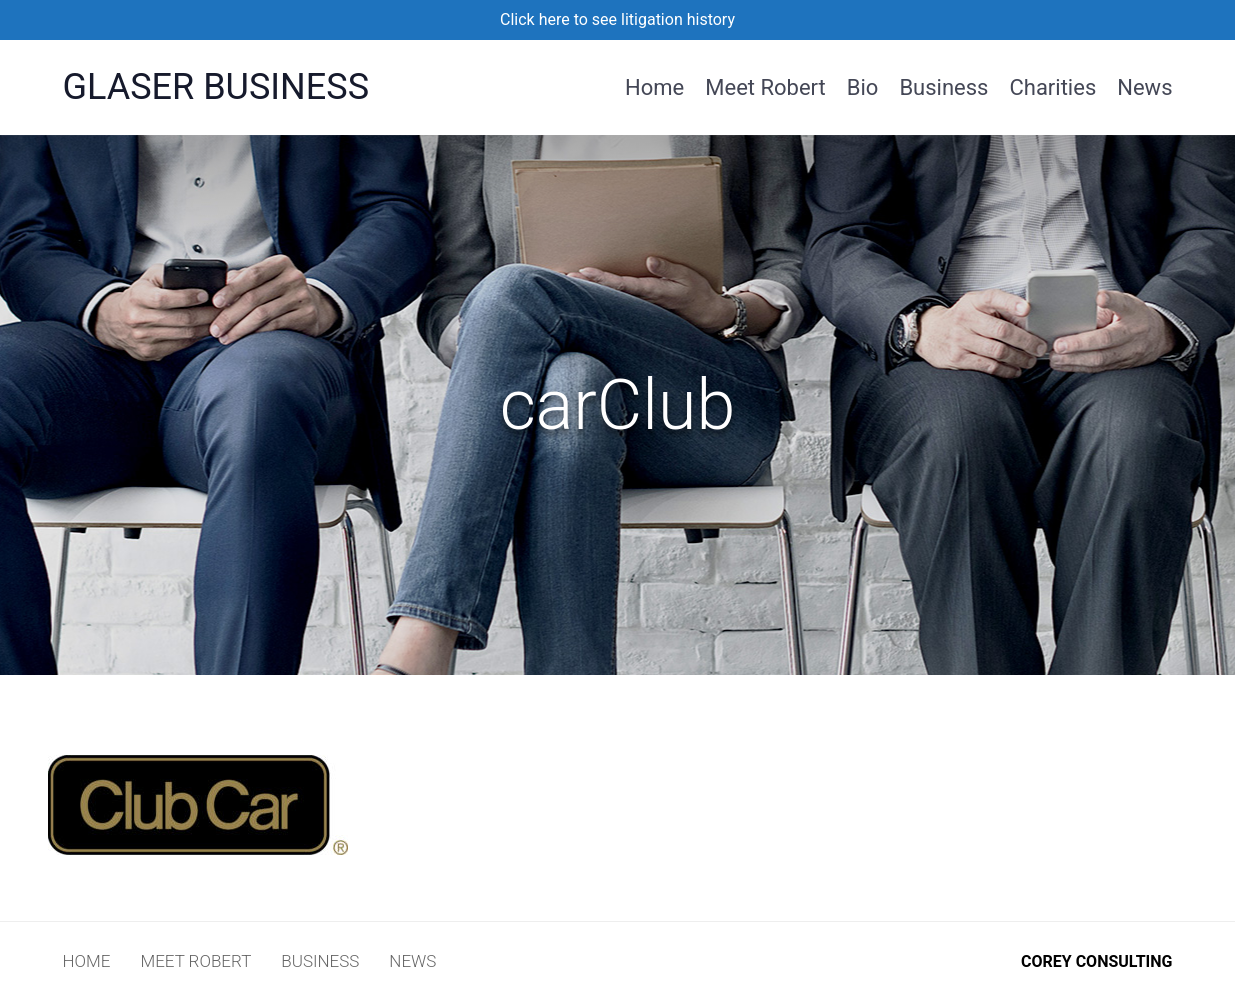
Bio (863, 86)
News (1144, 86)
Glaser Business (216, 87)
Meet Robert (765, 86)
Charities (1052, 86)
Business (943, 86)
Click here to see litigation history (617, 19)
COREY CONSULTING (1097, 961)
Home (654, 86)
